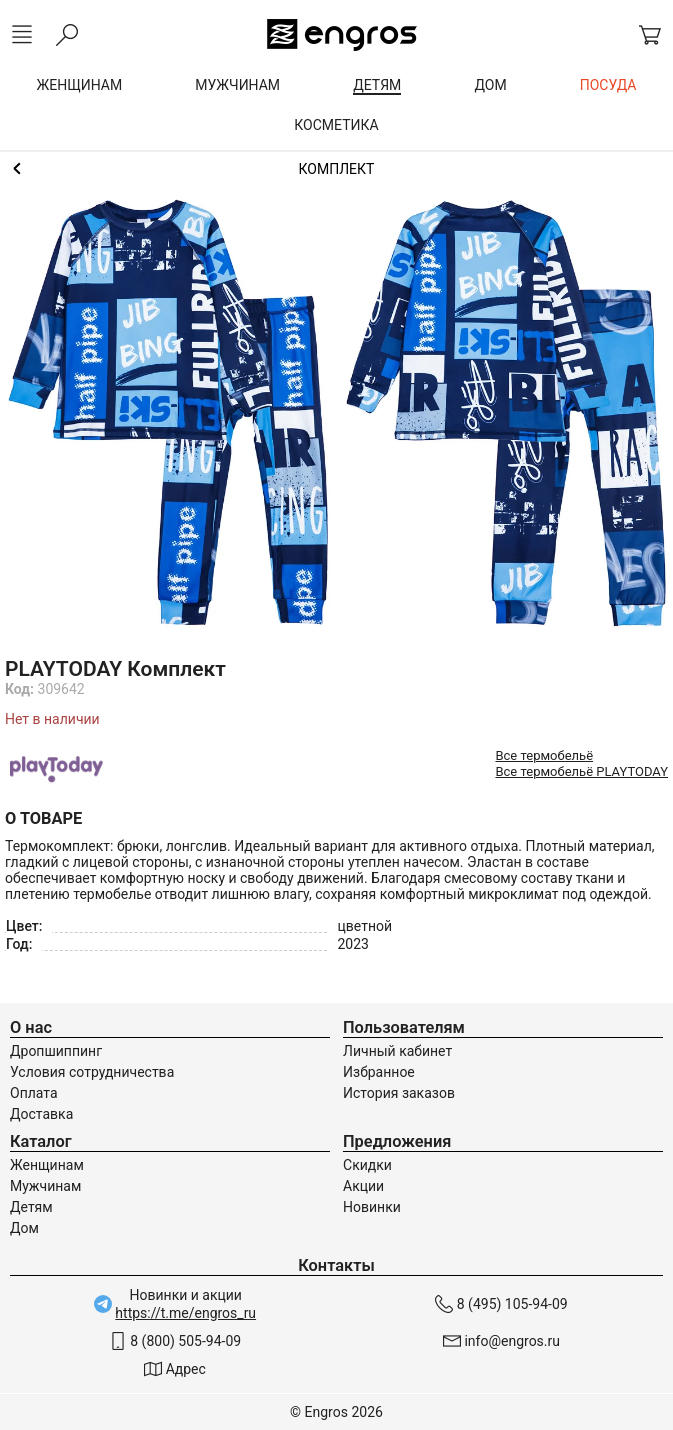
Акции (363, 1186)
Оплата (34, 1093)
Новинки (372, 1207)
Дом (24, 1228)
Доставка (41, 1114)
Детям (31, 1207)
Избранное (379, 1072)
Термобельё (336, 169)
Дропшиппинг (56, 1051)
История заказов (399, 1093)
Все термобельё (544, 755)
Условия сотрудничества (92, 1072)
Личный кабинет (397, 1051)
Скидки (367, 1165)
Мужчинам (45, 1186)
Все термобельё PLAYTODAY (581, 771)
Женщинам (47, 1165)
